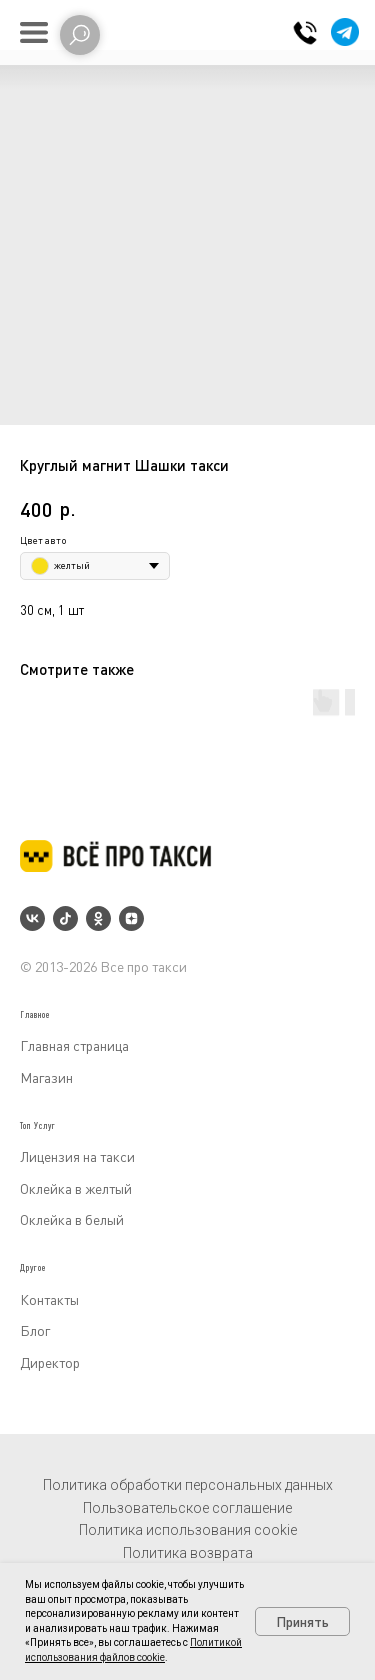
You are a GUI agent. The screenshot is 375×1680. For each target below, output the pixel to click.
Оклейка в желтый (76, 1188)
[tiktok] (65, 918)
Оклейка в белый (72, 1219)
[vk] (32, 918)
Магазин (46, 1077)
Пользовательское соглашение (187, 1508)
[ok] (98, 918)
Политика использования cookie (188, 1530)
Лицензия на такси (77, 1156)
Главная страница (74, 1045)
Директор (50, 1362)
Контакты (49, 1299)
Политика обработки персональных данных (188, 1485)
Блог (35, 1330)
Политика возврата (188, 1553)
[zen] (131, 918)
